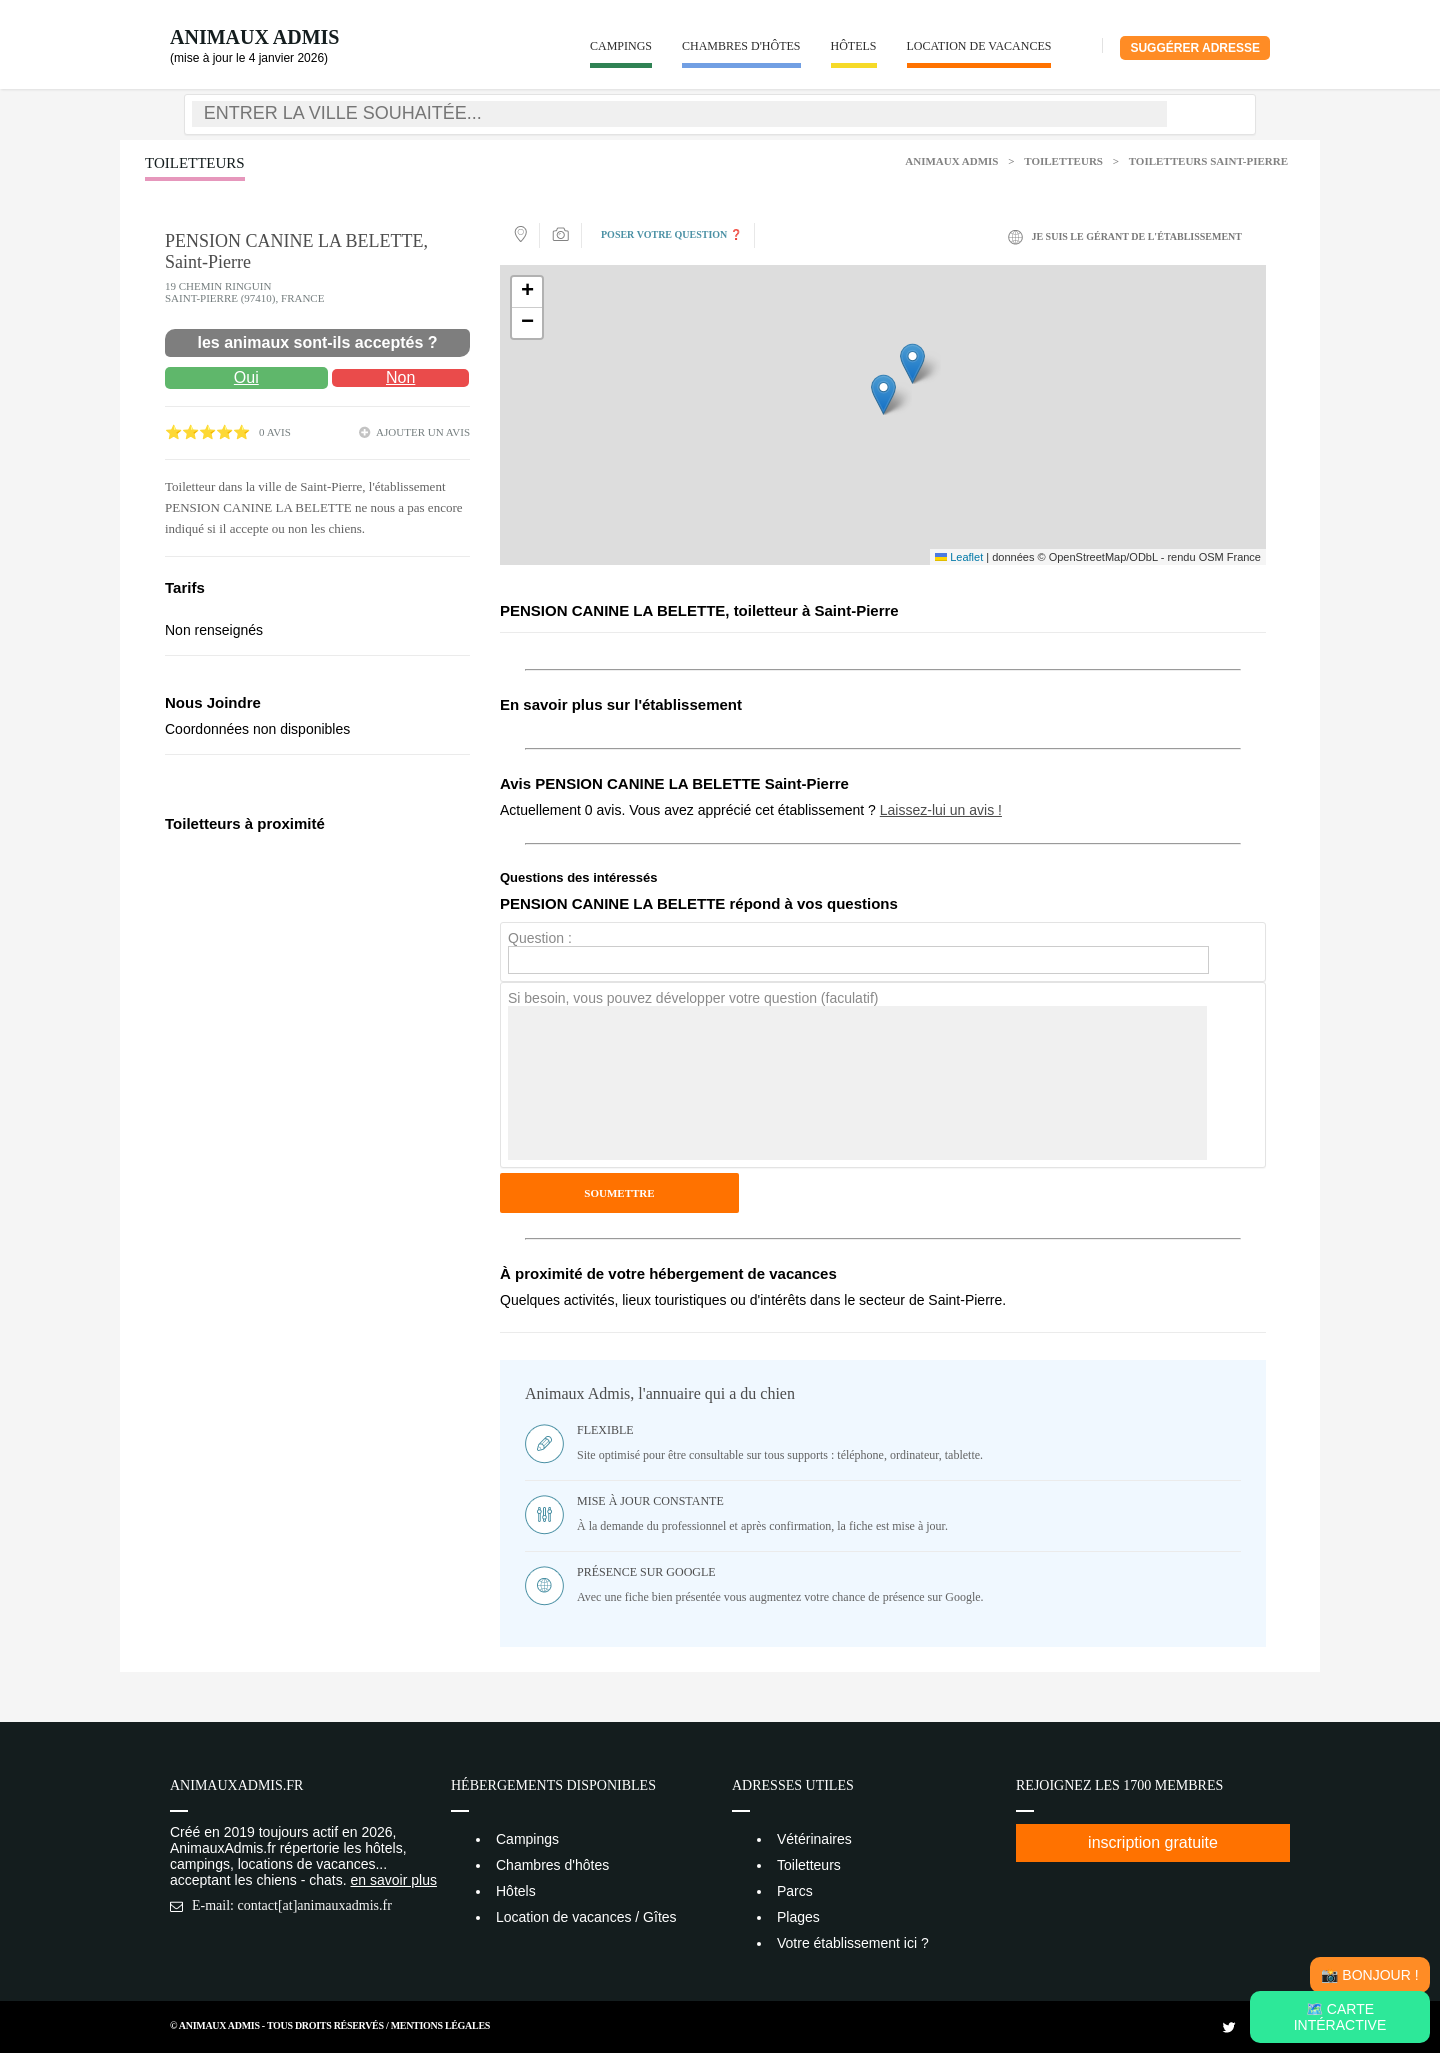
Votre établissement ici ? (853, 1943)
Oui (246, 377)
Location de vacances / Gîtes (586, 1917)
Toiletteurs (1063, 161)
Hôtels (854, 46)
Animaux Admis (254, 37)
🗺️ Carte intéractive (1340, 2017)
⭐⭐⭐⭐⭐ (207, 432)
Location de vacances (979, 46)
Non (400, 377)
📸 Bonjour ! (1369, 1975)
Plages (798, 1917)
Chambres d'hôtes (741, 46)
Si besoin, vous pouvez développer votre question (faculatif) (693, 998)
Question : (540, 938)
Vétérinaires (814, 1839)
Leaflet (959, 557)
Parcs (795, 1891)
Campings (621, 46)
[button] (883, 394)
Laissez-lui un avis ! (941, 810)
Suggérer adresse (1195, 48)
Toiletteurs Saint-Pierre (1208, 161)
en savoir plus (394, 1880)
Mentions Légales (440, 2025)
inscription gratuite (1153, 1842)
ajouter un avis (423, 432)
